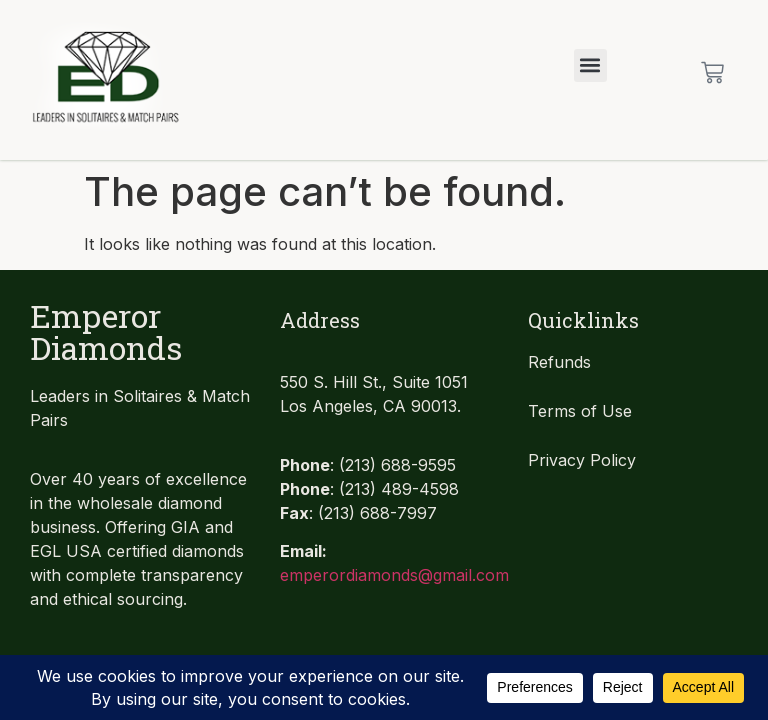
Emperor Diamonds (106, 331)
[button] (590, 65)
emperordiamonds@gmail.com (394, 575)
